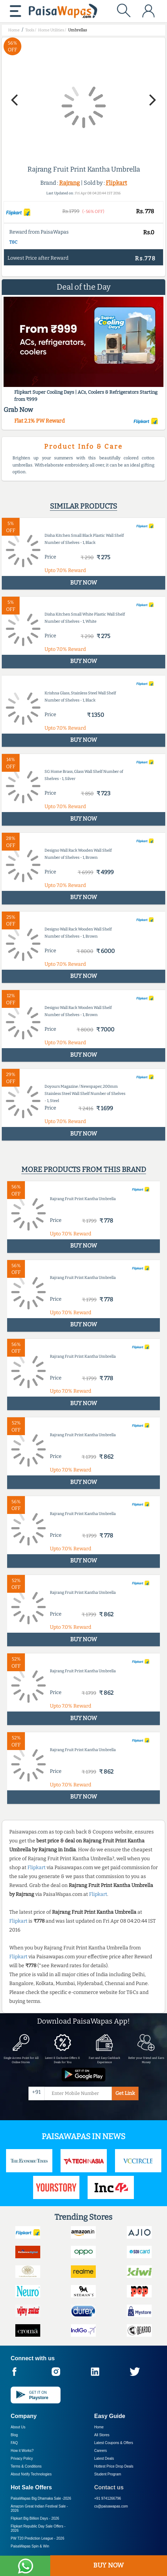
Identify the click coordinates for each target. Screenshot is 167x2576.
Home (99, 2427)
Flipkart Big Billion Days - (35, 2518)
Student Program (107, 2474)
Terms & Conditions (26, 2466)
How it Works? (22, 2451)
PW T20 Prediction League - (37, 2538)
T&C (13, 242)
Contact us (109, 2487)
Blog (14, 2435)
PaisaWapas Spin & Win (30, 2546)
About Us (18, 2427)
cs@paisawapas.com (111, 2506)
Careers (100, 2451)
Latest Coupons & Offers (113, 2443)
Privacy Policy (22, 2458)
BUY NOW (108, 2565)
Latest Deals (104, 2458)
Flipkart (116, 182)
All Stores (102, 2435)
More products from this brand (83, 1169)
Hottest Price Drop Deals (114, 2466)
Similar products (83, 506)
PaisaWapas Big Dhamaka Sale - (41, 2498)
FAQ (14, 2443)
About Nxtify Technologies (31, 2474)
